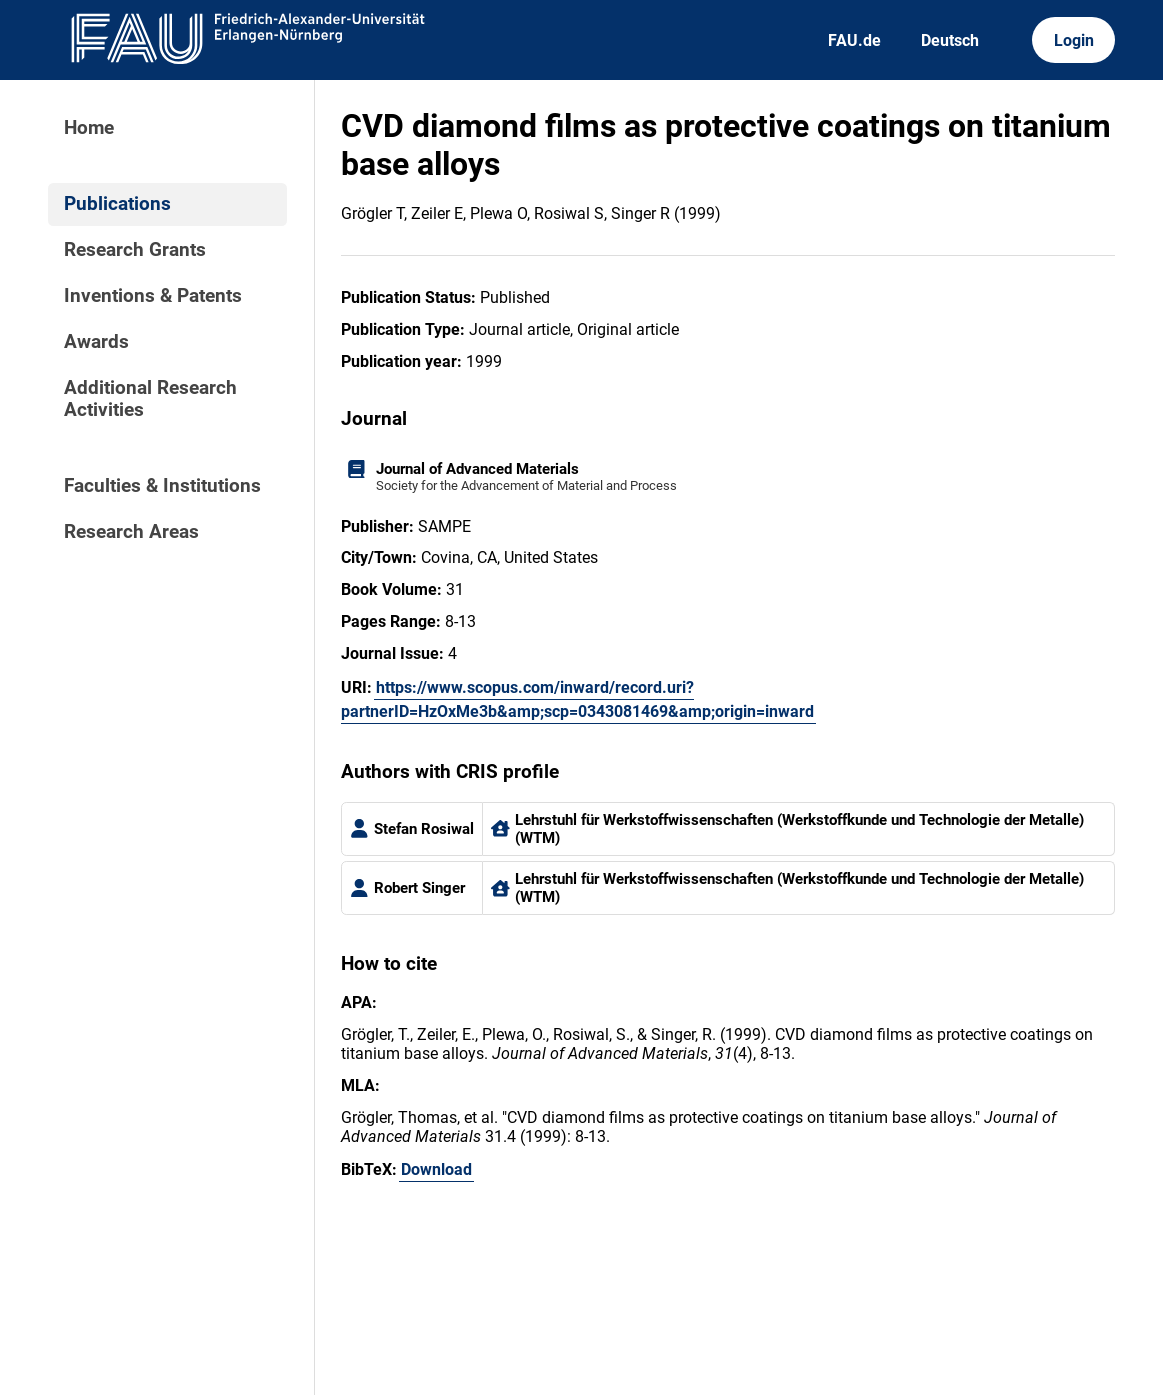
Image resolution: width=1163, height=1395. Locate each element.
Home (89, 128)
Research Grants (135, 250)
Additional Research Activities (150, 399)
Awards (96, 342)
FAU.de (854, 40)
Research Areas (131, 532)
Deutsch (950, 40)
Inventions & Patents (153, 296)
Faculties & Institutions (162, 486)
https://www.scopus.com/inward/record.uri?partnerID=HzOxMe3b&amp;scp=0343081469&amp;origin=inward (577, 699)
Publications (117, 204)
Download (436, 1169)
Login (1074, 40)
